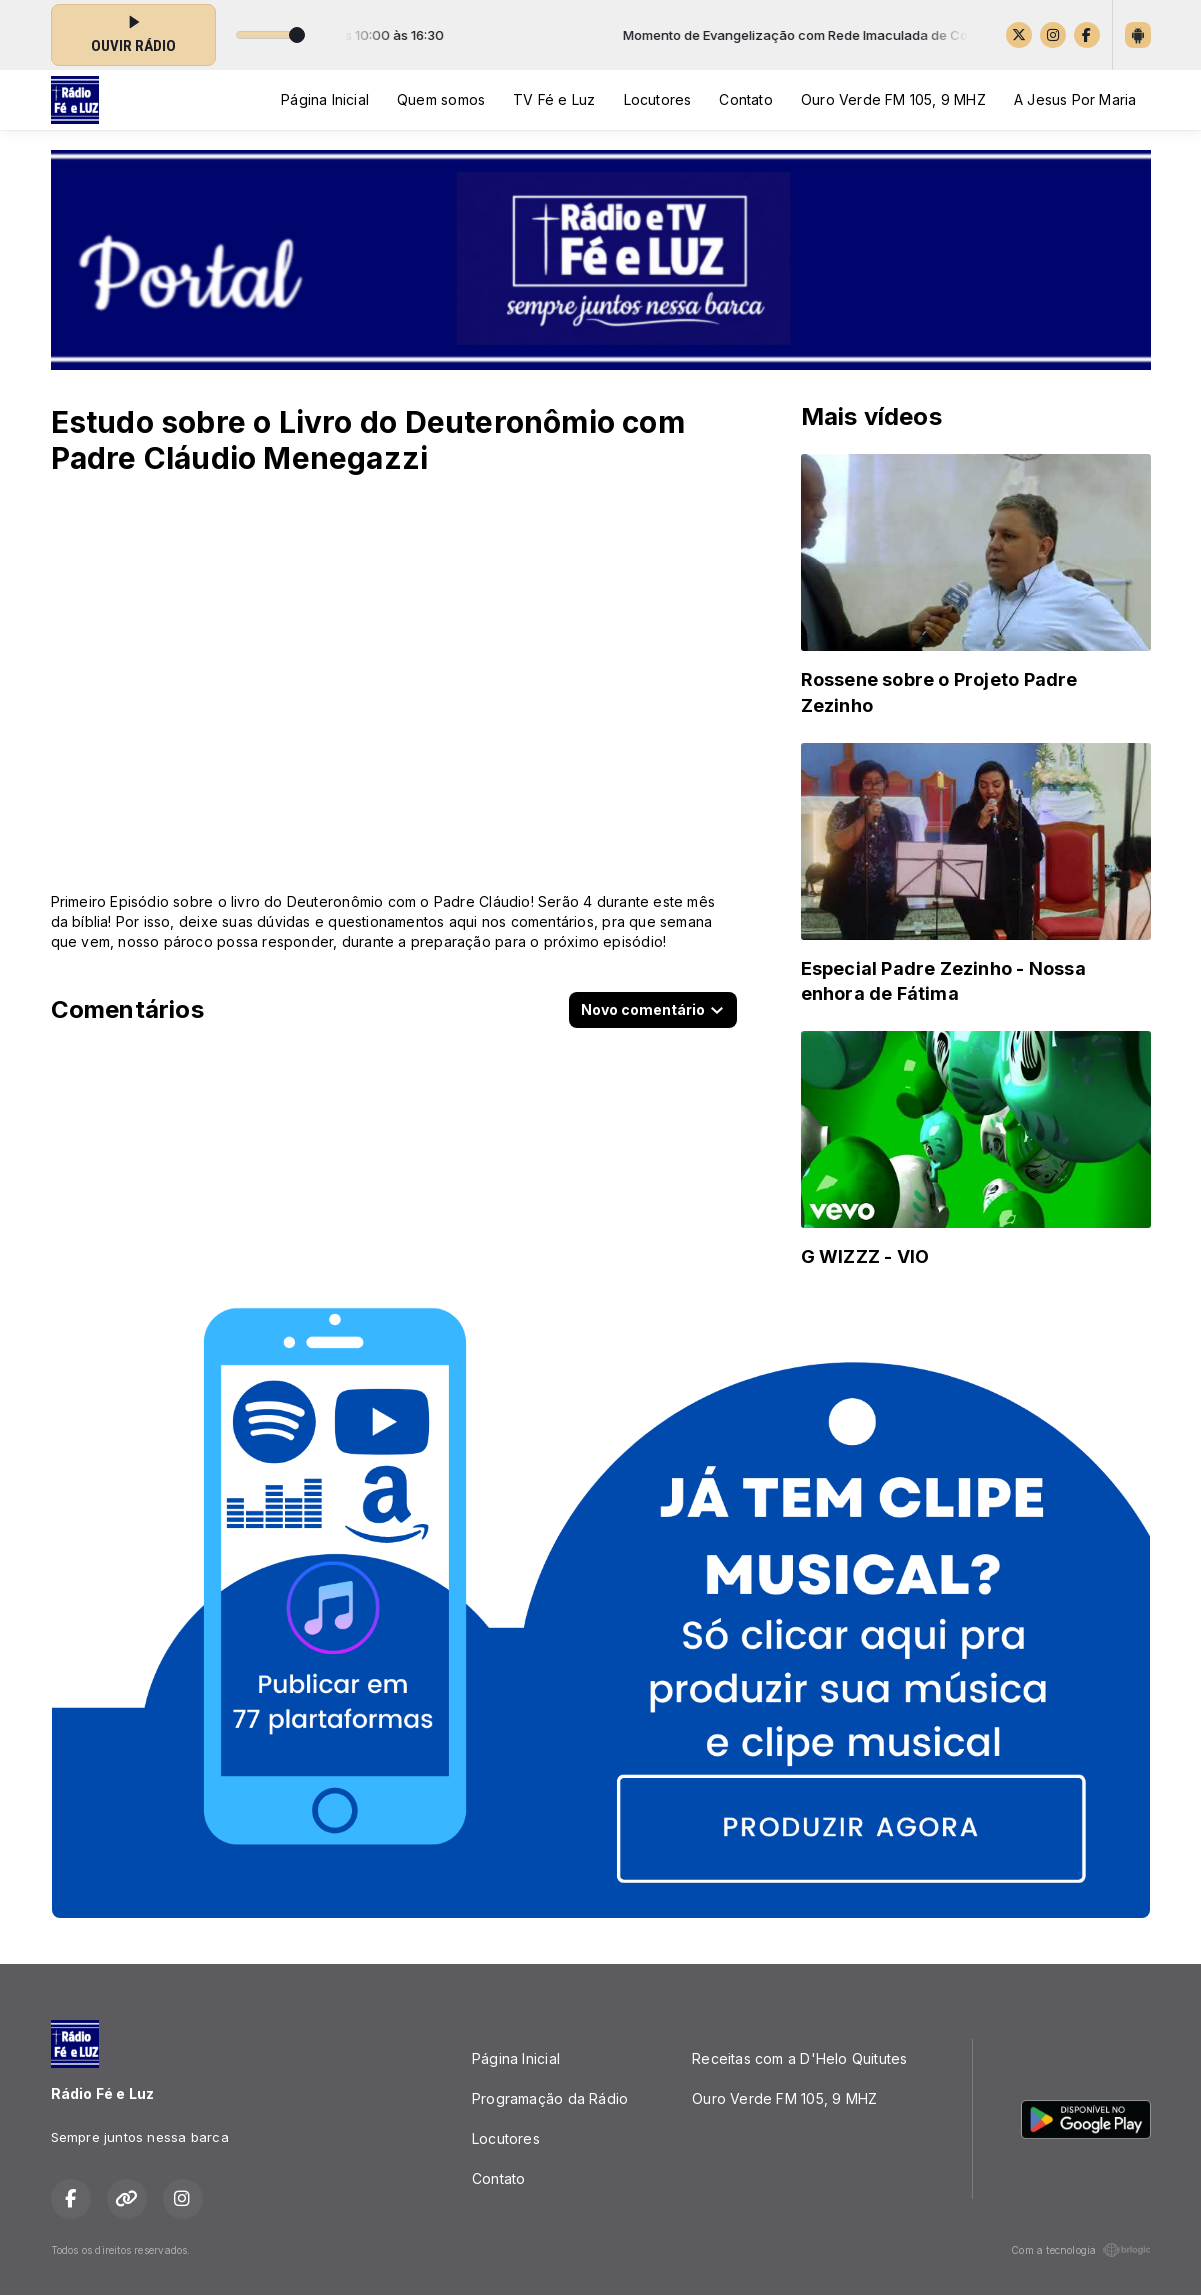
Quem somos (441, 99)
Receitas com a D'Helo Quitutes (799, 2058)
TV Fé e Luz (554, 99)
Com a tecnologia (1080, 2250)
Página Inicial (325, 99)
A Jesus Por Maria (1075, 99)
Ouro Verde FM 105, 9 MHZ (893, 99)
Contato (745, 99)
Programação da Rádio (550, 2098)
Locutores (658, 99)
